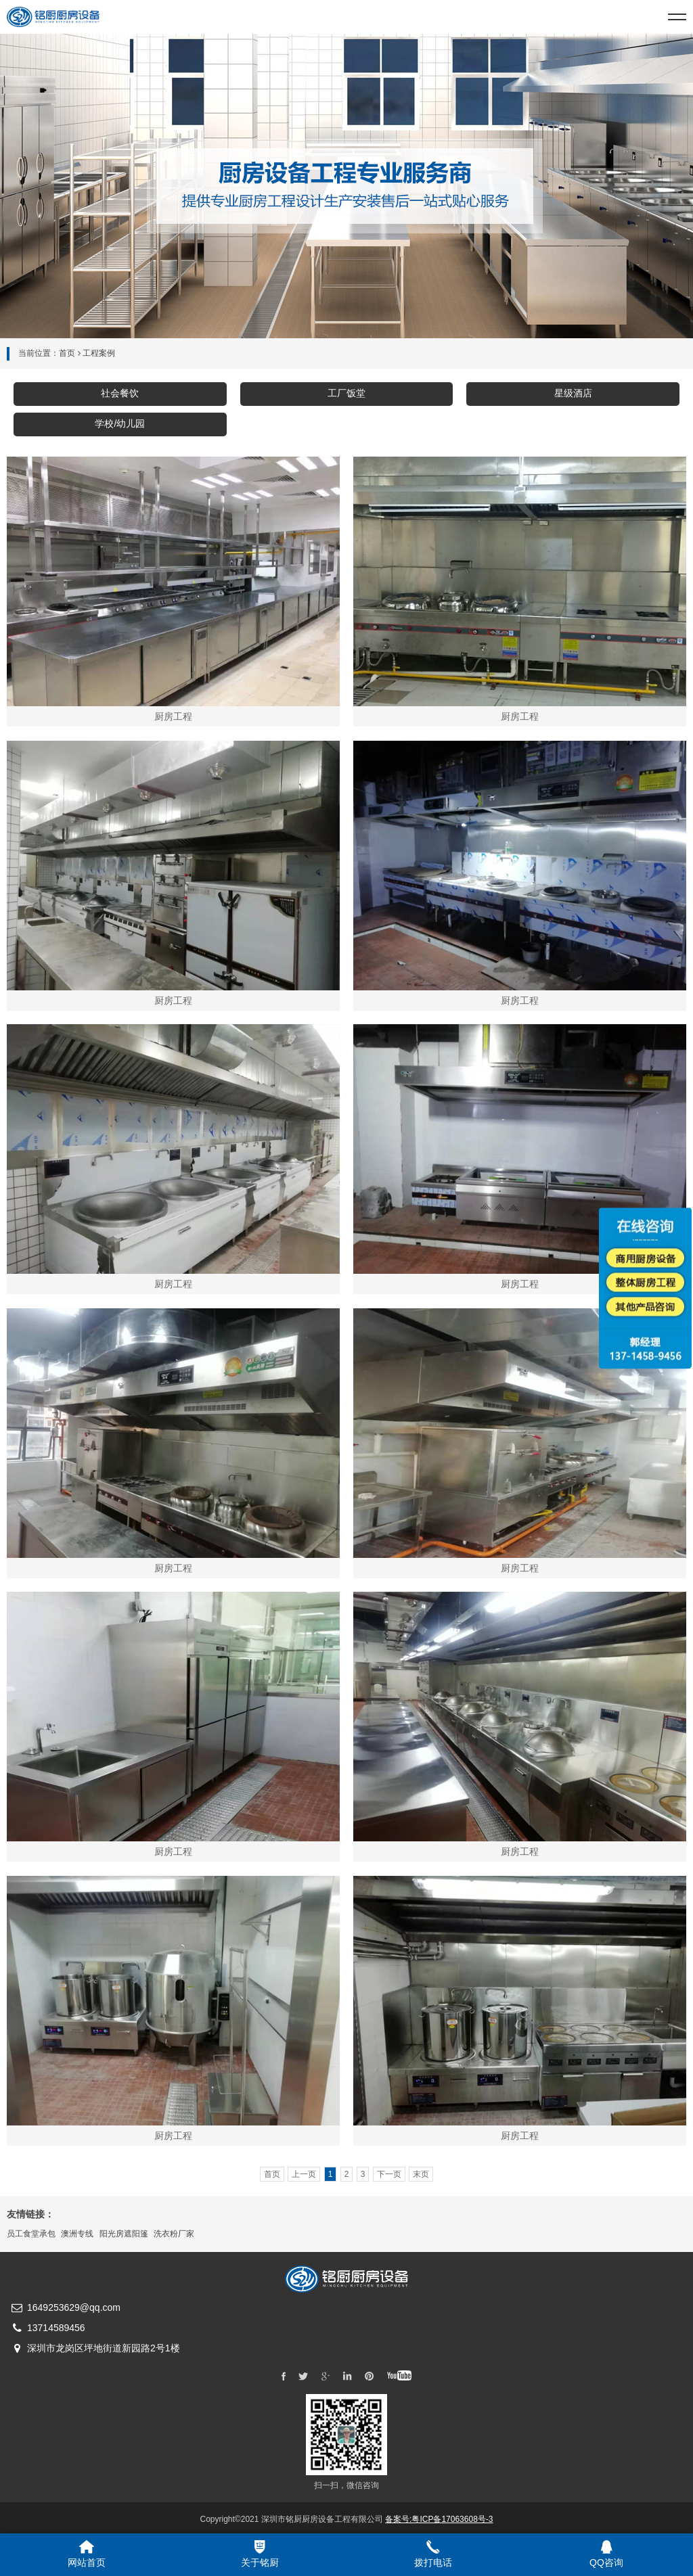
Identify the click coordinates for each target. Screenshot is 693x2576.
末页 (421, 2174)
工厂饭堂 (346, 393)
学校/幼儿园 (120, 423)
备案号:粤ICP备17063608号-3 (439, 2519)
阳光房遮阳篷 (123, 2233)
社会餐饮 (120, 393)
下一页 (389, 2174)
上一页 (304, 2174)
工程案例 (99, 353)
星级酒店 (573, 393)
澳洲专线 (77, 2233)
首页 (67, 353)
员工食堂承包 (31, 2233)
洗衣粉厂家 (174, 2233)
